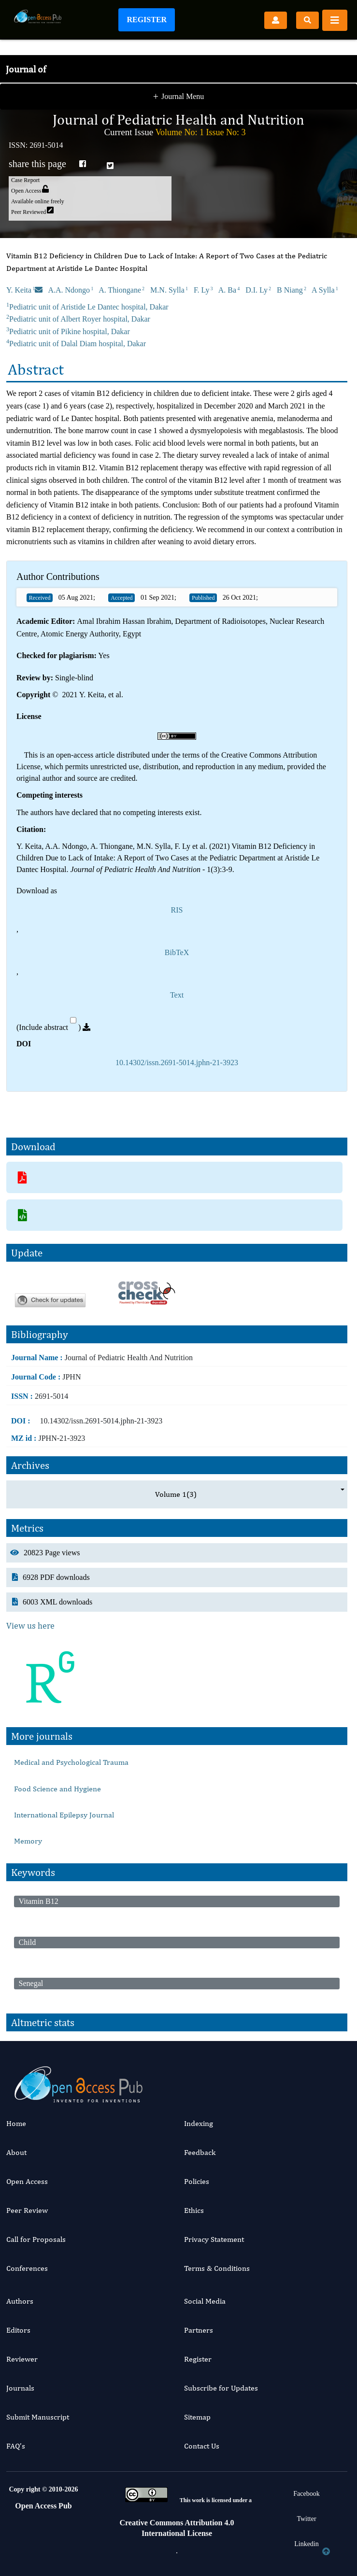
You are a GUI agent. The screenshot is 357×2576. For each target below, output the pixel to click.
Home (16, 2123)
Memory (28, 1840)
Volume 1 (176, 1494)
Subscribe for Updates (221, 2388)
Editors (18, 2330)
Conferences (27, 2268)
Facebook (306, 2493)
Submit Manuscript (37, 2416)
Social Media (205, 2301)
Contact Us (201, 2445)
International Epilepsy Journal (64, 1814)
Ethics (194, 2210)
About (16, 2152)
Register (147, 19)
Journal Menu (178, 97)
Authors (19, 2301)
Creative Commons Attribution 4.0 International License (176, 2528)
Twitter (306, 2518)
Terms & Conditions (217, 2268)
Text (177, 995)
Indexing (198, 2123)
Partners (198, 2330)
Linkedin (306, 2544)
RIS (177, 910)
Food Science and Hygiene (57, 1788)
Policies (196, 2181)
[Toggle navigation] (334, 20)
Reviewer (22, 2359)
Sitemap (197, 2416)
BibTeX (177, 952)
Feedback (199, 2152)
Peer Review (27, 2210)
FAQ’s (15, 2445)
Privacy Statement (214, 2239)
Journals (20, 2388)
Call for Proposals (36, 2239)
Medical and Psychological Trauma (71, 1762)
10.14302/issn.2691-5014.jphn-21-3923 (176, 1062)
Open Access (27, 2181)
